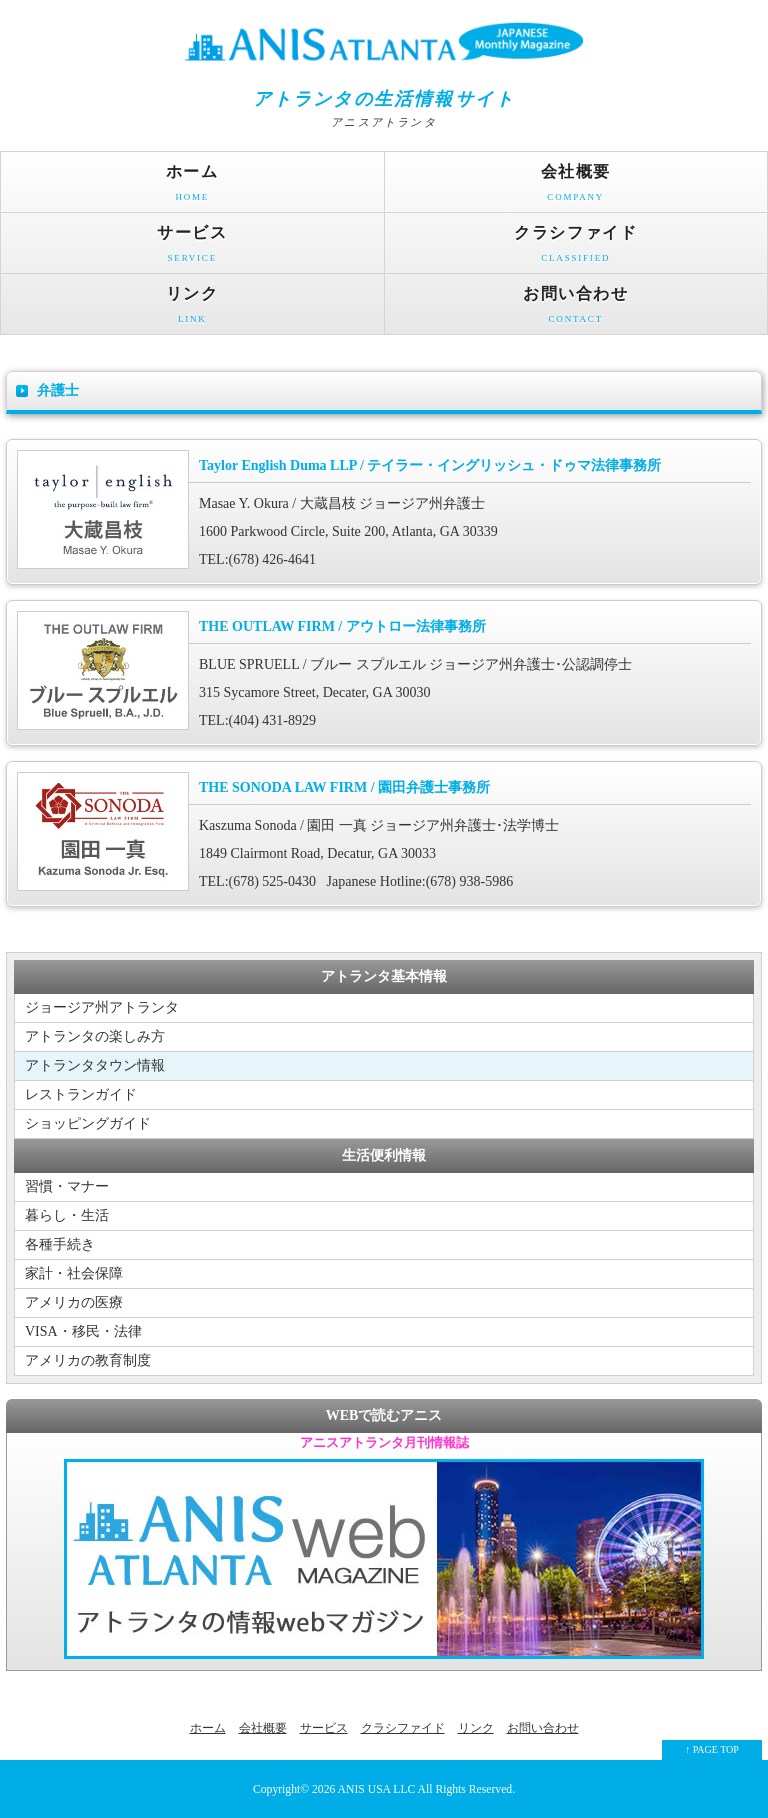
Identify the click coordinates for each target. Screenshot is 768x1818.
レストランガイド (81, 1094)
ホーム (192, 187)
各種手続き (60, 1244)
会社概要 (576, 187)
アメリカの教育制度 (88, 1360)
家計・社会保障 (74, 1273)
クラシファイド (576, 248)
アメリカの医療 (74, 1302)
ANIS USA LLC (378, 1789)
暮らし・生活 (67, 1215)
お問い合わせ (576, 309)
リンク (192, 309)
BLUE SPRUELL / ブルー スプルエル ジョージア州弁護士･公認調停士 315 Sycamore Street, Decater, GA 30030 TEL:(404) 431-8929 (384, 669)
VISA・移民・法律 (83, 1331)
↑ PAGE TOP (712, 1749)
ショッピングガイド (88, 1123)
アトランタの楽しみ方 (95, 1036)
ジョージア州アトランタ (102, 1007)
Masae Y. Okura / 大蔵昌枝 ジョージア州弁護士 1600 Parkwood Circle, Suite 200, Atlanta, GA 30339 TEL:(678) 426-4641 (384, 508)
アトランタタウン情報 (95, 1065)
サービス (192, 248)
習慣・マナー (67, 1186)
